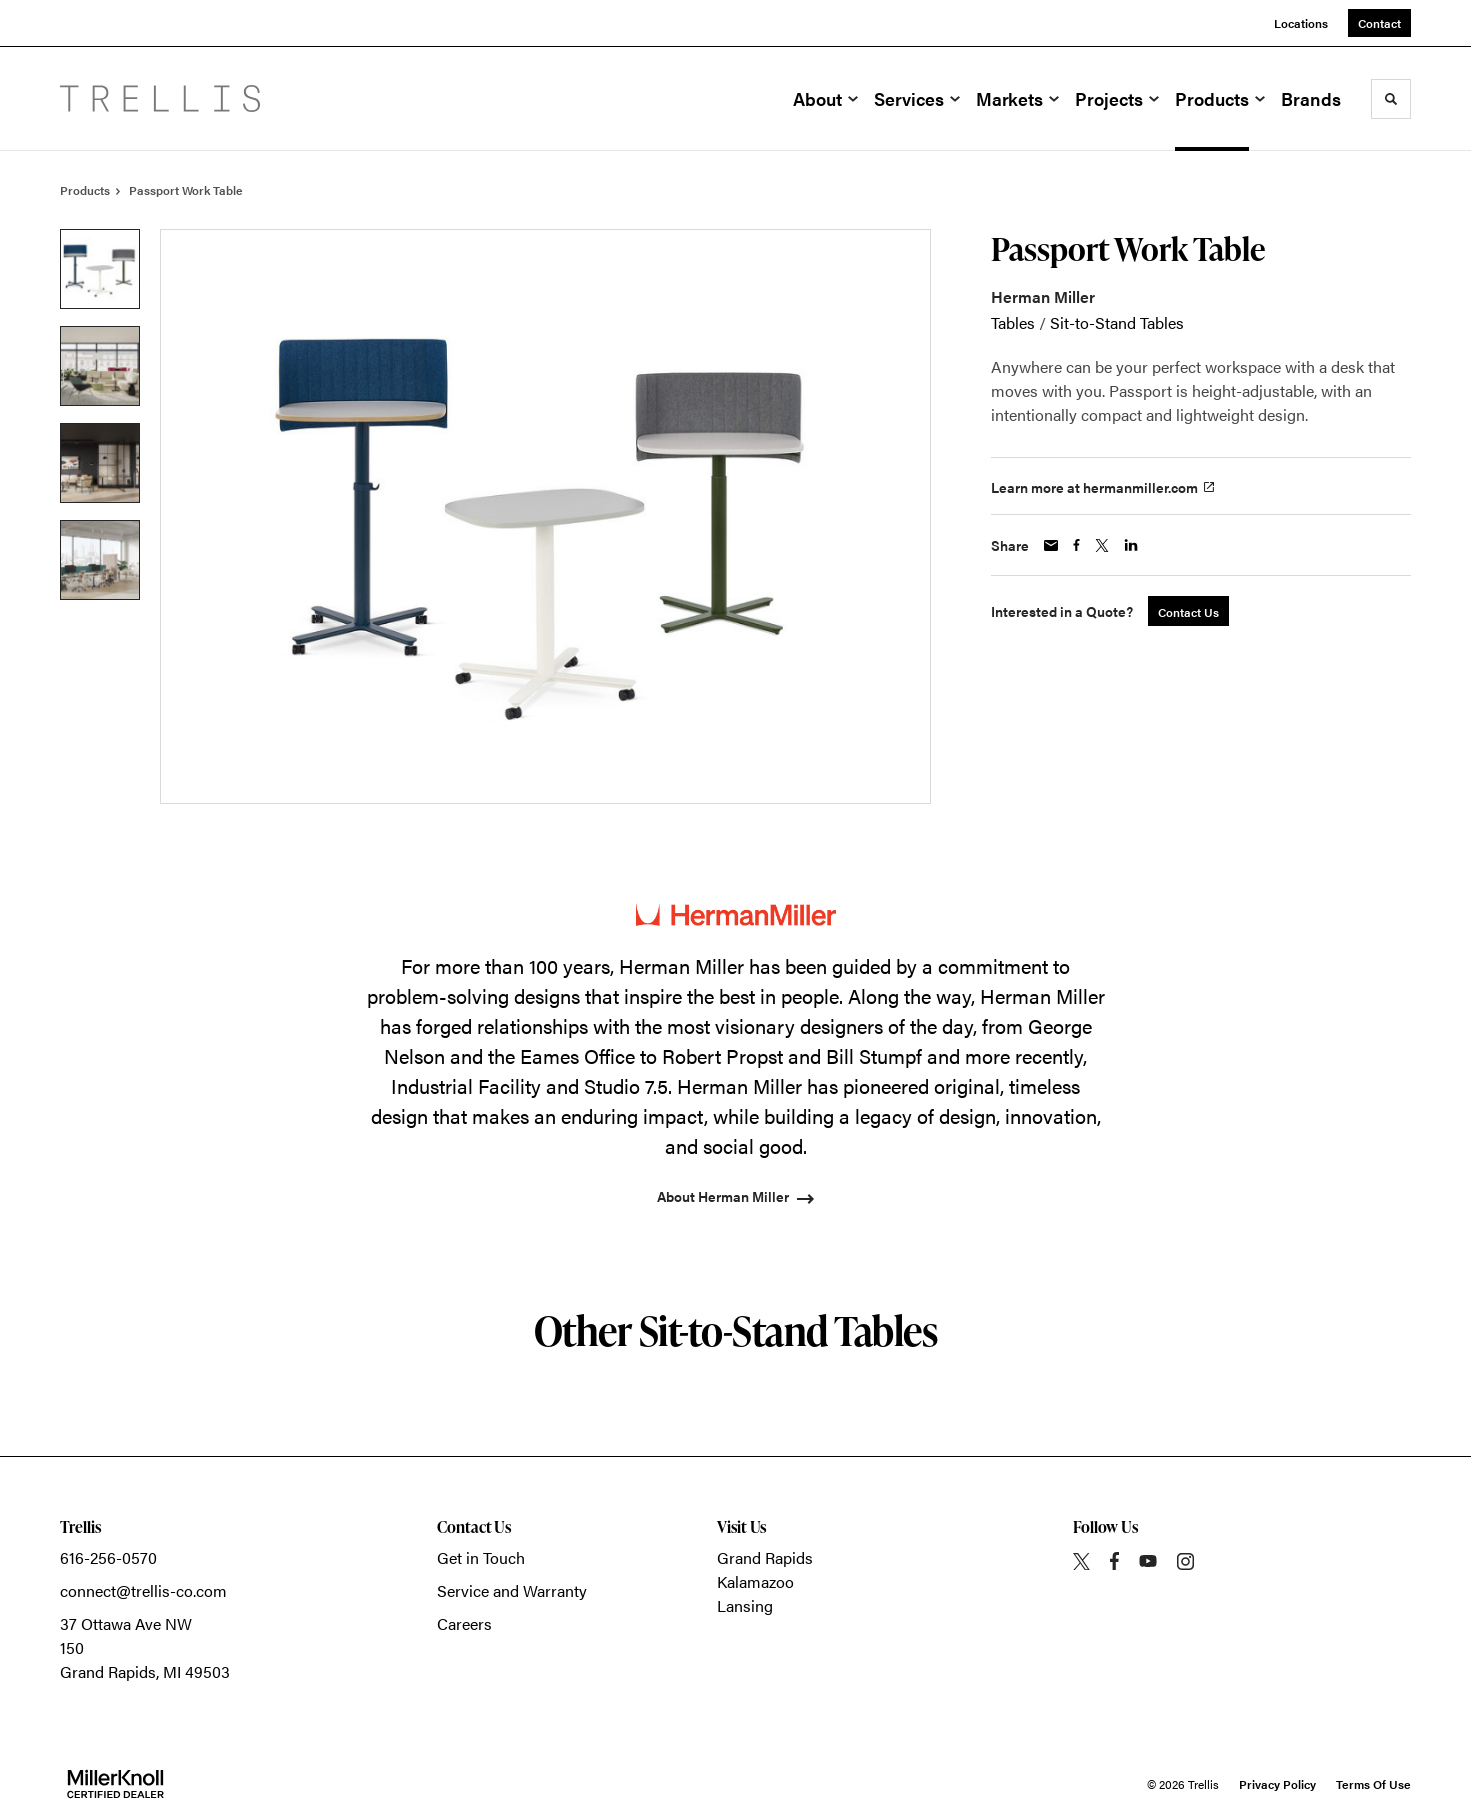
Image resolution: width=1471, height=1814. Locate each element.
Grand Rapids (765, 1557)
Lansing (745, 1605)
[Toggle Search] (1391, 99)
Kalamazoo (755, 1581)
